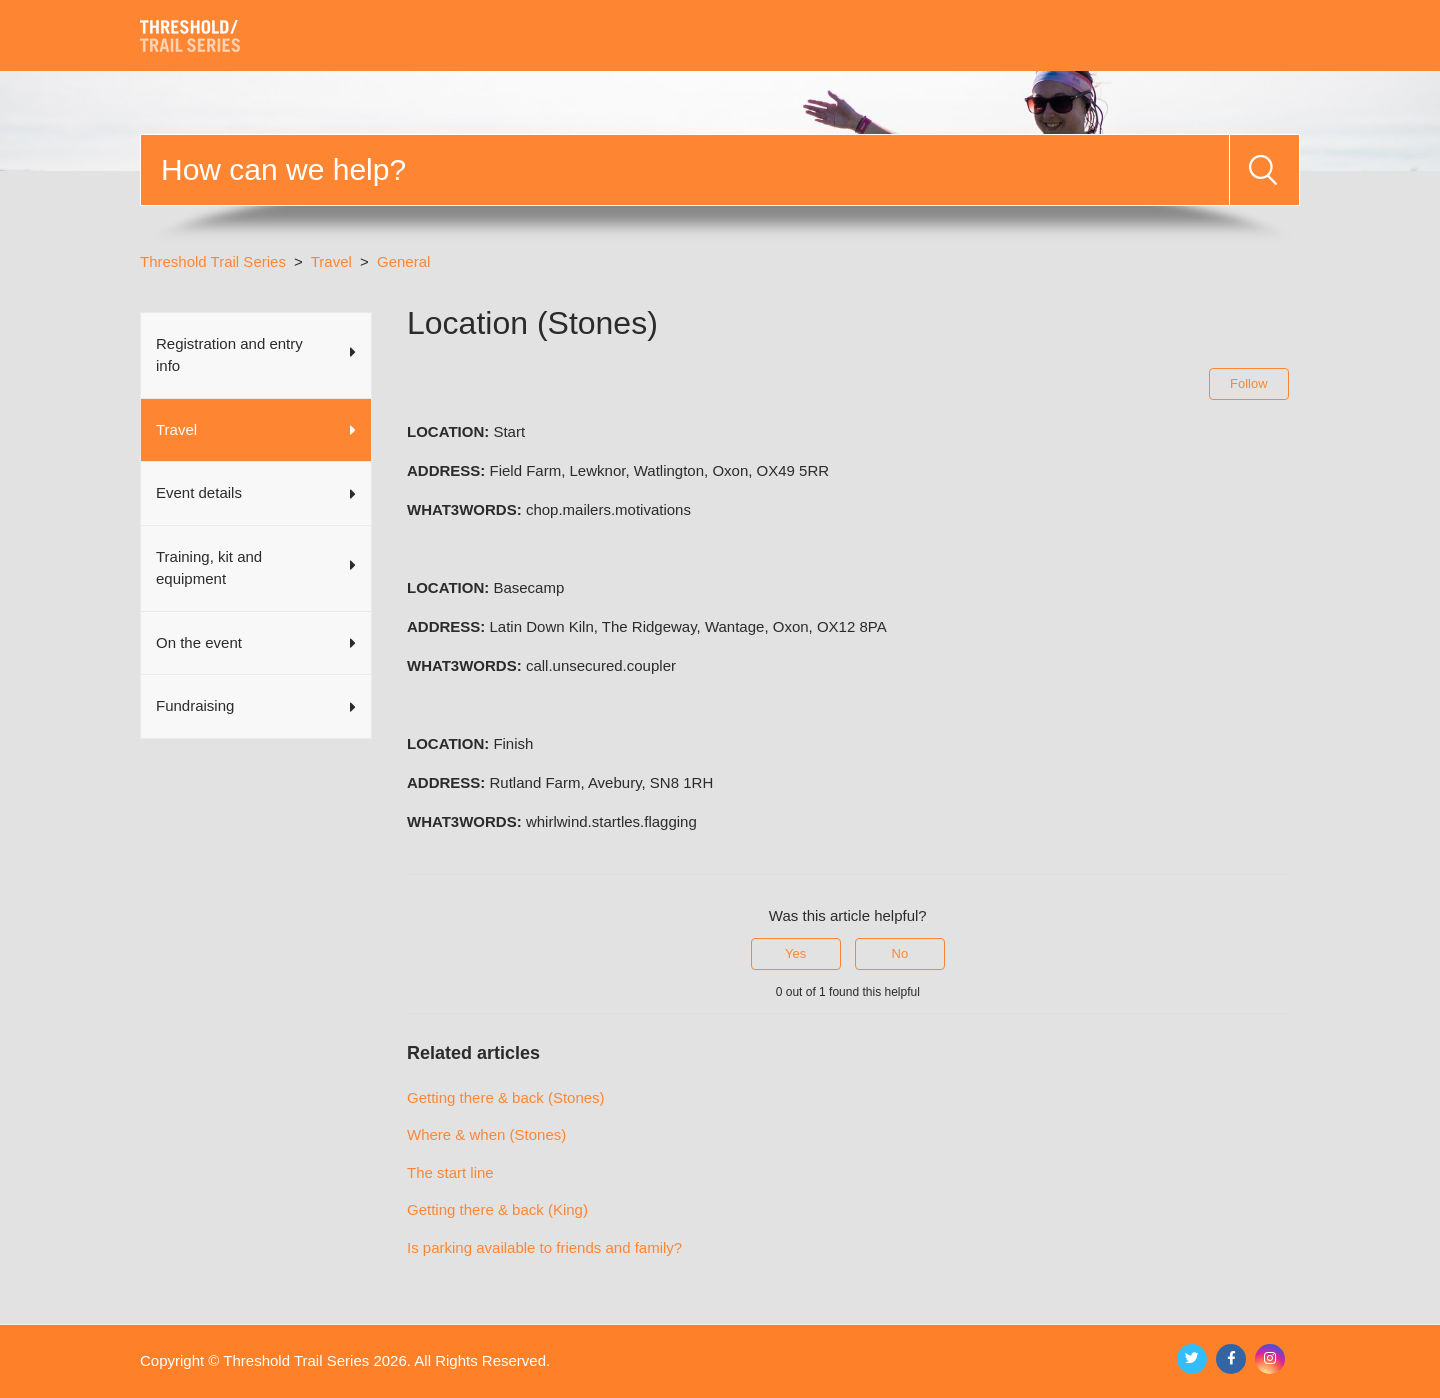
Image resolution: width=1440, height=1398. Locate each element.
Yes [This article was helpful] (795, 953)
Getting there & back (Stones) (506, 1097)
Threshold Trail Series (213, 261)
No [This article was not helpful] (900, 953)
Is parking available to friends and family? (544, 1247)
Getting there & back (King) (497, 1209)
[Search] (685, 170)
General (403, 261)
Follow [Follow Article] (1249, 383)
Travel (331, 261)
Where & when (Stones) (486, 1134)
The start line (450, 1172)
